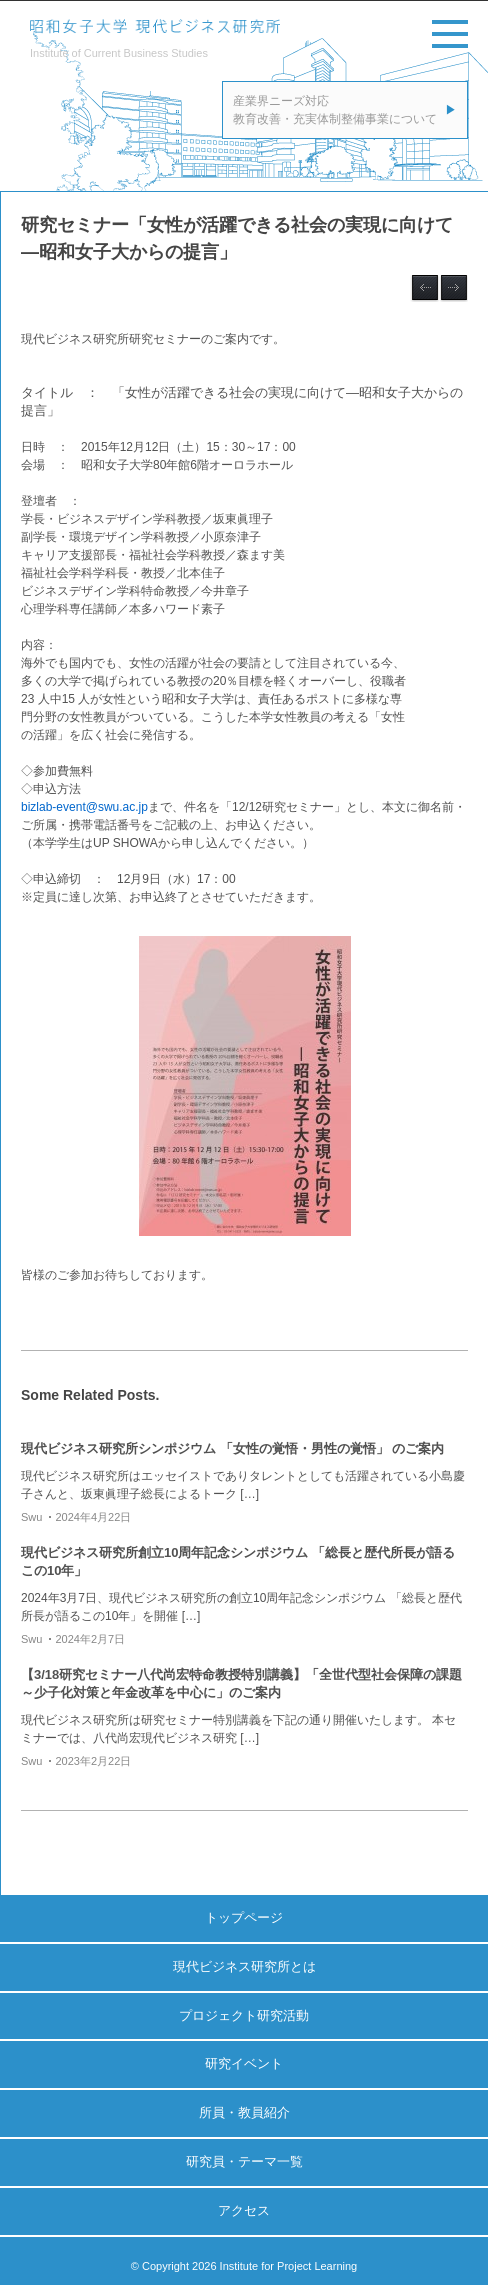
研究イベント (244, 2063)
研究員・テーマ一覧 (244, 2161)
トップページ (244, 1917)
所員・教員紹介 (244, 2112)
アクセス (244, 2210)
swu (31, 1517)
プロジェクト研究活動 (244, 2015)
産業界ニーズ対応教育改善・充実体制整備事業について (335, 110)
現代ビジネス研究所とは (244, 1966)
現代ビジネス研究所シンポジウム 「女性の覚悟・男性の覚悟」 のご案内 (232, 1448)
